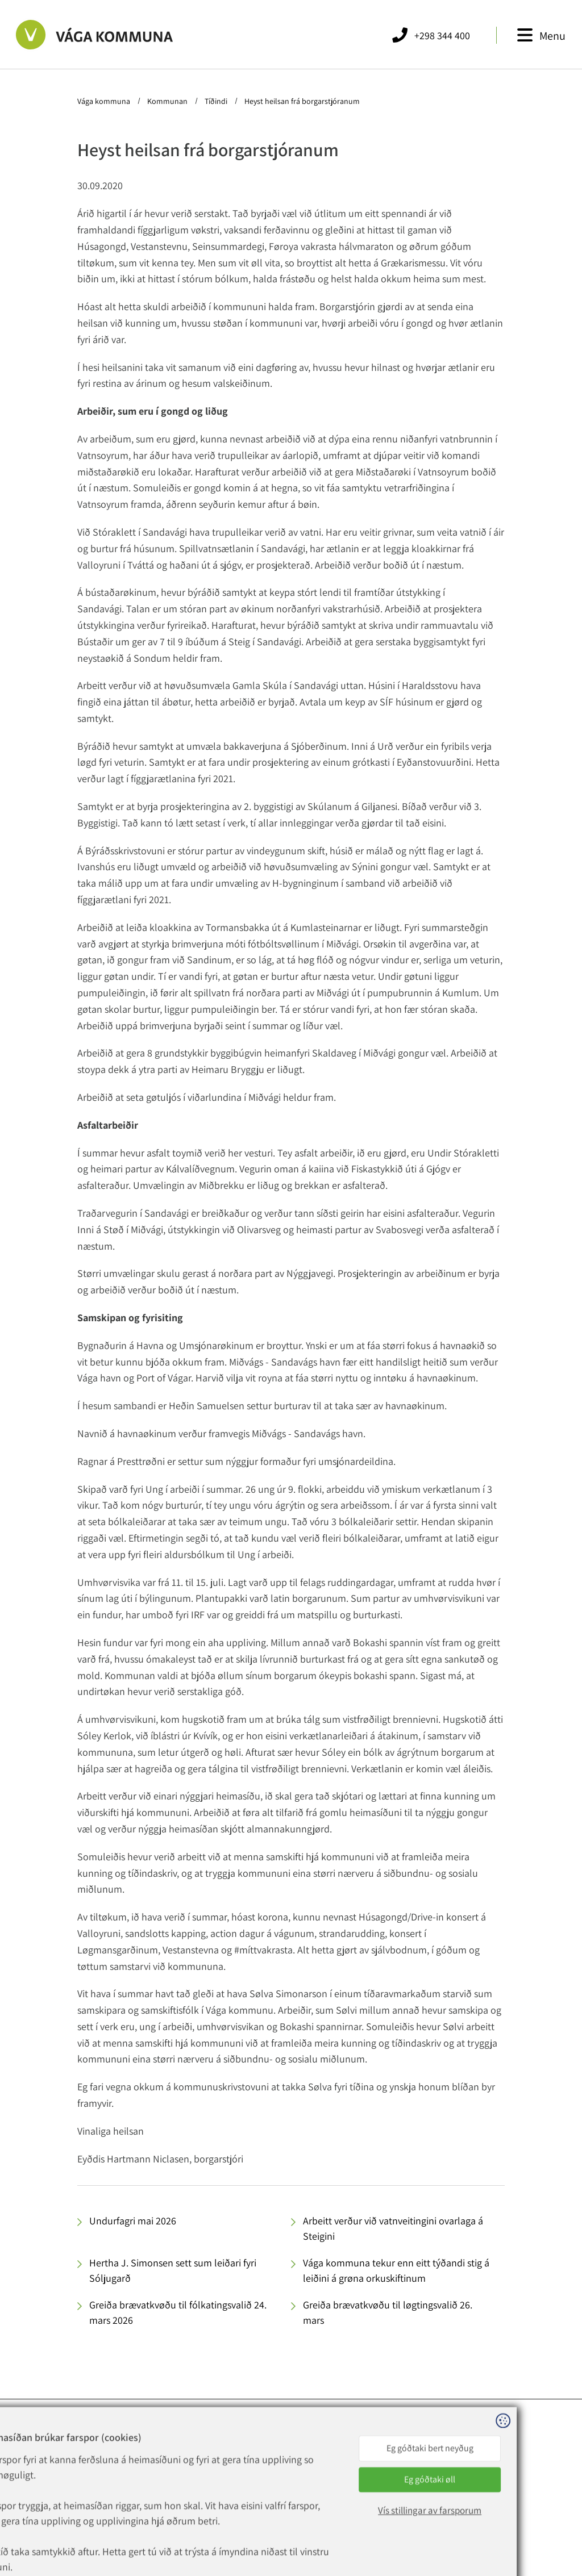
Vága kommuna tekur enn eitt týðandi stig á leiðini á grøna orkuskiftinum (396, 2270)
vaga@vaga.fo (162, 2480)
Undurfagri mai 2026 (132, 2220)
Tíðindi (216, 101)
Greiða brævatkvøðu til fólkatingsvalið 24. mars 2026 (178, 2312)
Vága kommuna (104, 101)
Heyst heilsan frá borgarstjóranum (301, 101)
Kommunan (167, 101)
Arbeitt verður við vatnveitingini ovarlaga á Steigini (393, 2228)
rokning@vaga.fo (168, 2494)
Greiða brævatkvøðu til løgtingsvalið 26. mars (387, 2312)
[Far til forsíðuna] (94, 35)
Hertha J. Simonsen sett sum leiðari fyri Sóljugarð (172, 2270)
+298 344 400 (169, 2467)
